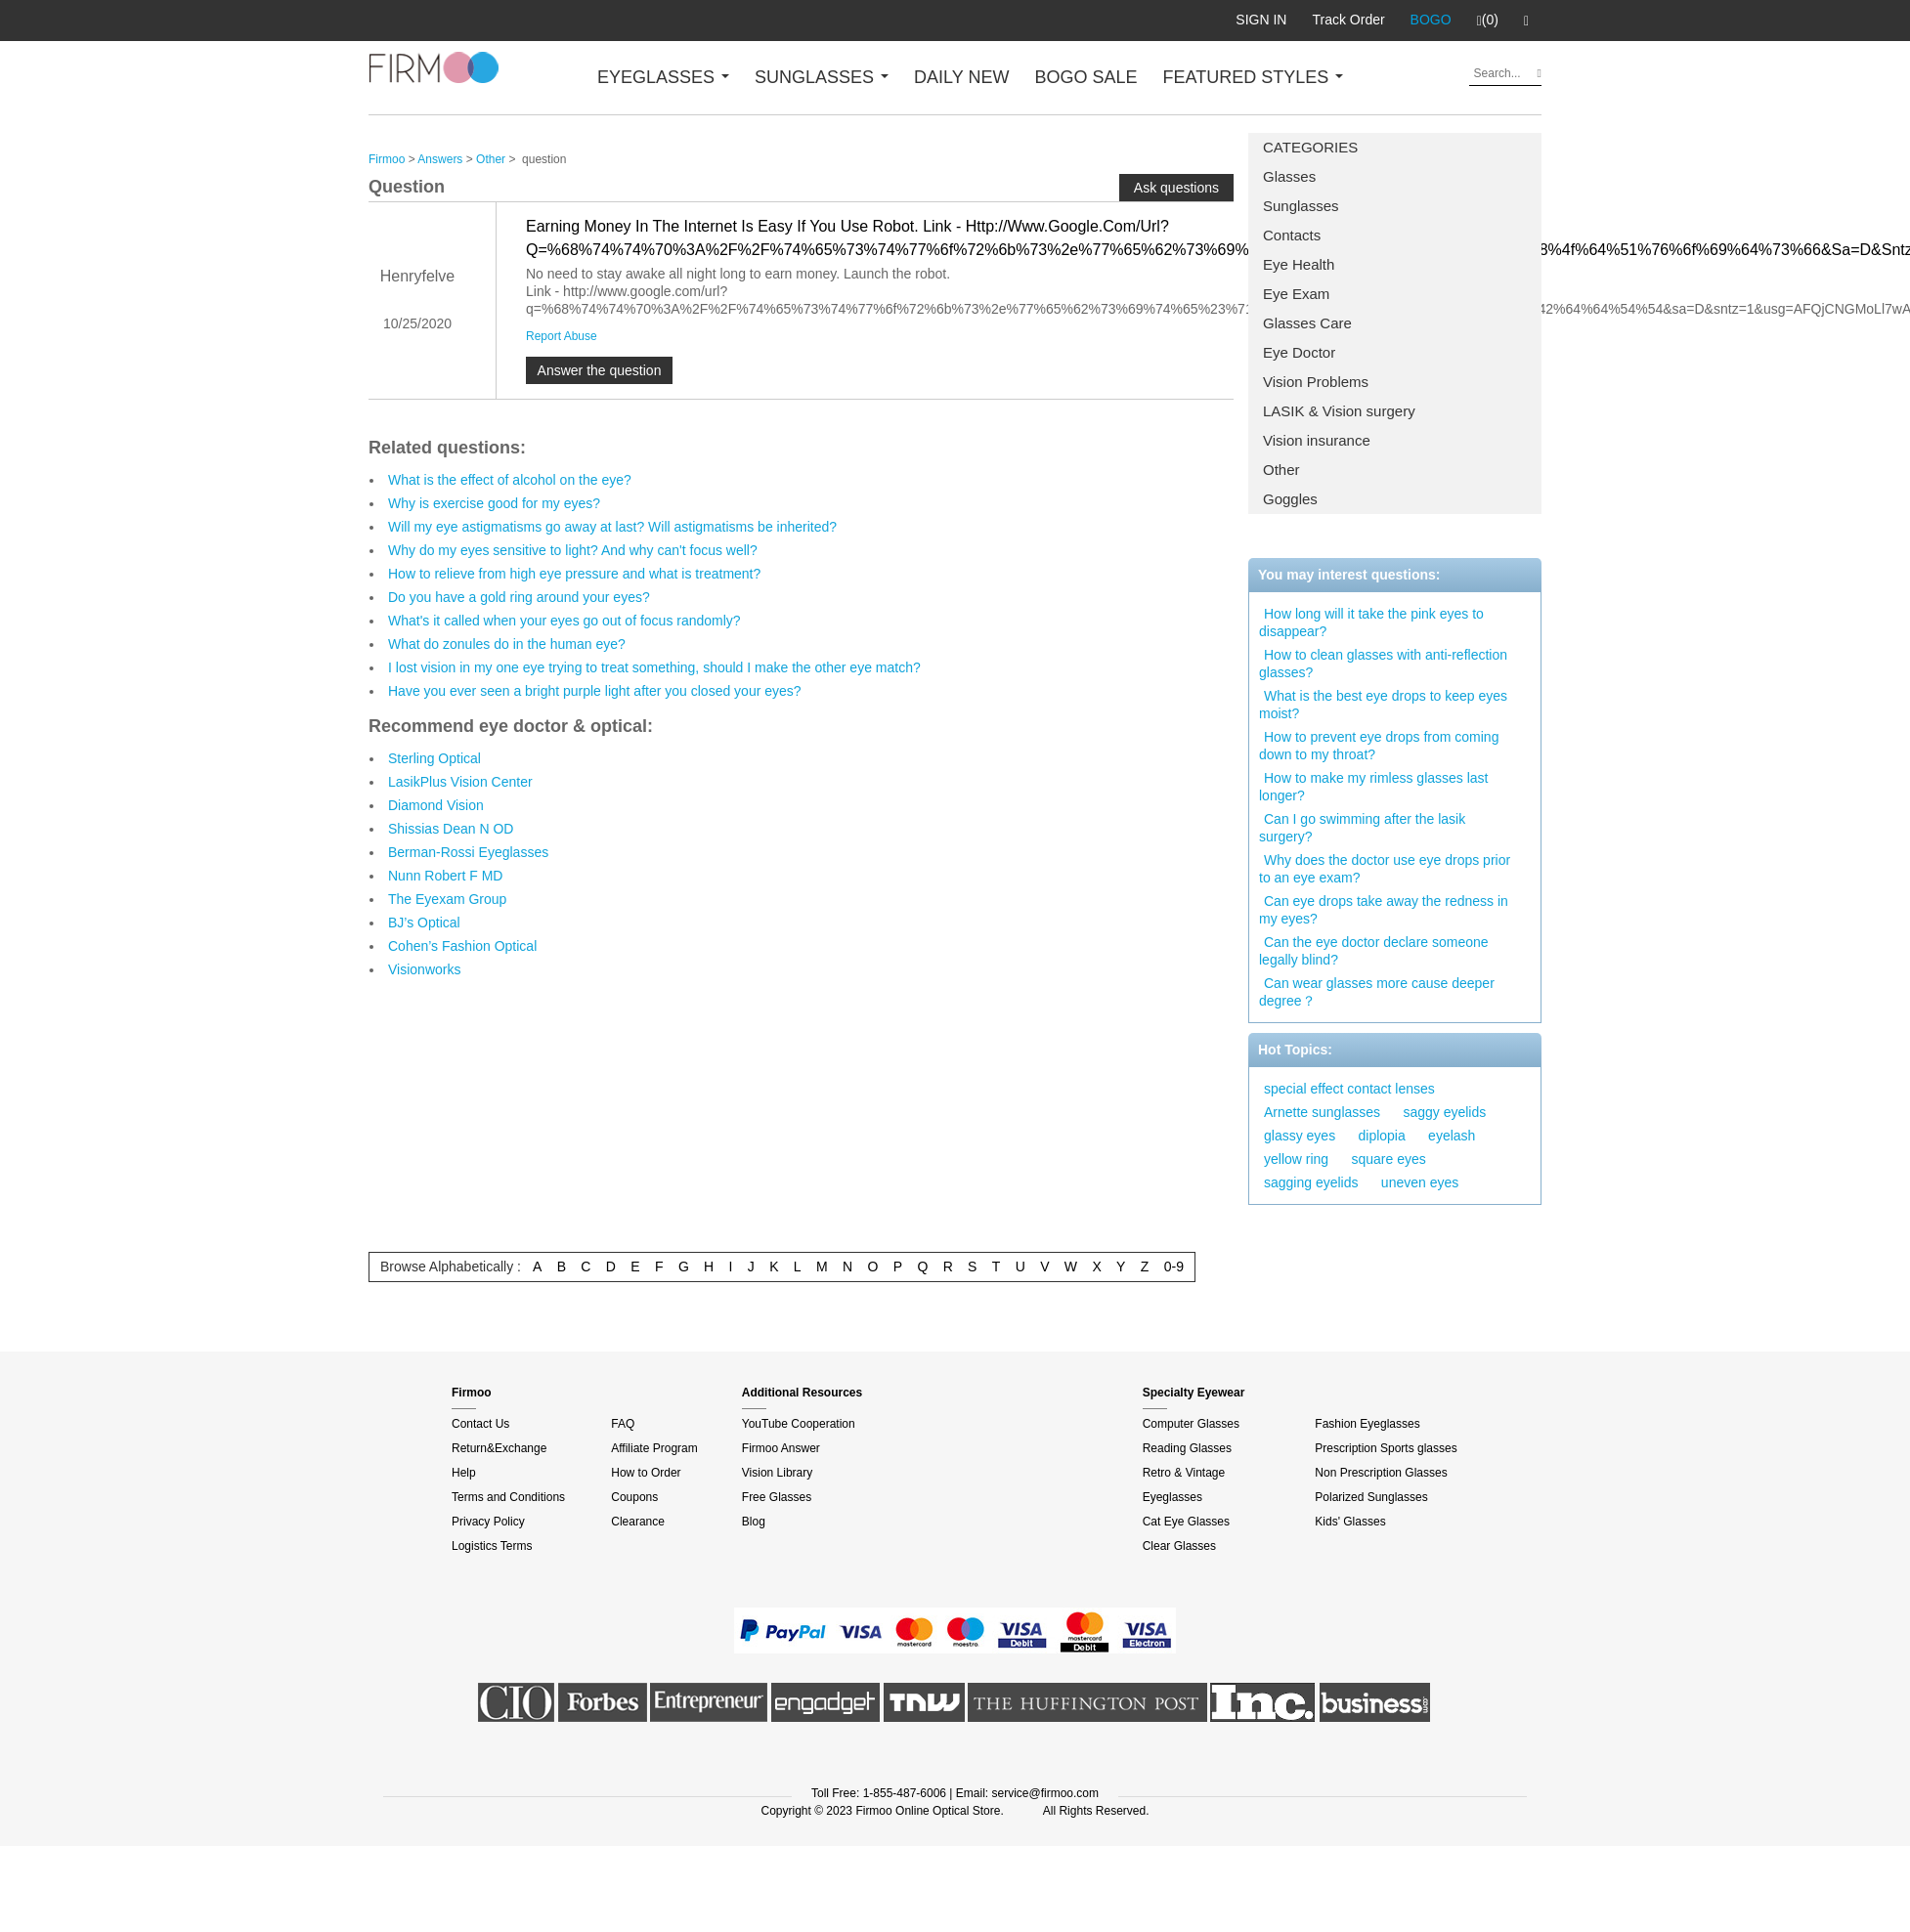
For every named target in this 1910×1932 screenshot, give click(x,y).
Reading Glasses (1187, 1448)
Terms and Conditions (508, 1497)
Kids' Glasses (1350, 1521)
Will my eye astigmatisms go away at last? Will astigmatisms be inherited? (612, 527)
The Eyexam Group (447, 899)
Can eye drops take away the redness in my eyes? (1383, 909)
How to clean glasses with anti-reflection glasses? (1383, 663)
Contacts (1292, 235)
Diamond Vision (436, 805)
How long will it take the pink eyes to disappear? (1371, 622)
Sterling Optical (434, 758)
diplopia (1382, 1135)
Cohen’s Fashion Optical (462, 946)
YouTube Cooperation (798, 1424)
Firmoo (387, 159)
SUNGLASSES (822, 77)
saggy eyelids (1444, 1112)
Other (1281, 469)
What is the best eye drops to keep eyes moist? (1383, 704)
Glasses (1289, 176)
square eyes (1388, 1159)
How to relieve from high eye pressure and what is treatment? (574, 573)
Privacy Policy (488, 1521)
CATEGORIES (1310, 147)
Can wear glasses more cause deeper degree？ (1377, 992)
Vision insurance (1316, 440)
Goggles (1290, 499)
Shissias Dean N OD (450, 829)
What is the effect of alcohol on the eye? (509, 480)
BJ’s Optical (424, 922)
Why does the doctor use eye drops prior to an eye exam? (1384, 868)
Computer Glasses (1191, 1424)
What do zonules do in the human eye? (507, 644)
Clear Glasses (1179, 1546)
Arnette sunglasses (1322, 1112)
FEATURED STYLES (1253, 77)
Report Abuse (561, 336)
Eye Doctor (1299, 352)
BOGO (1431, 19)
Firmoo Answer (781, 1448)
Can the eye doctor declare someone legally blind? (1374, 950)
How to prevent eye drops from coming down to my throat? (1378, 745)
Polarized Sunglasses (1371, 1497)
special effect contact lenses (1349, 1088)
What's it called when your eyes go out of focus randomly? (564, 620)
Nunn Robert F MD (445, 875)
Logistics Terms (492, 1546)
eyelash (1451, 1135)
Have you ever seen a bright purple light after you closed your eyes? (595, 691)
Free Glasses (776, 1497)
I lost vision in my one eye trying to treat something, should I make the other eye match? (654, 667)
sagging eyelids (1311, 1182)
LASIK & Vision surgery (1339, 411)
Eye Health (1298, 264)
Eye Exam (1296, 293)
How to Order (645, 1473)
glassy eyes (1299, 1135)
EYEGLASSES (663, 77)
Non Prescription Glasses (1381, 1473)
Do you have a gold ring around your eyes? (519, 597)
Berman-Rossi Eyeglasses (468, 852)
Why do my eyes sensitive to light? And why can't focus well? (573, 550)
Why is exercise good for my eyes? (494, 503)
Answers (439, 159)
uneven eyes (1419, 1182)
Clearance (638, 1521)
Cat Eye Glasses (1186, 1521)
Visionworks (424, 969)
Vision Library (777, 1473)
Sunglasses (1301, 205)
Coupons (634, 1497)
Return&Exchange (499, 1448)
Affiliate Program (654, 1448)
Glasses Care (1307, 323)
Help (464, 1473)
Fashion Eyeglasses (1367, 1424)
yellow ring (1296, 1159)
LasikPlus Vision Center (460, 782)
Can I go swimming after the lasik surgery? (1362, 827)
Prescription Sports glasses (1385, 1448)
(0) (1487, 20)
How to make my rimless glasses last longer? (1374, 786)
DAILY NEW (961, 77)
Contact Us (480, 1424)
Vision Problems (1315, 381)
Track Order (1348, 19)
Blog (753, 1521)
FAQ (622, 1424)
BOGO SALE (1085, 77)
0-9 (1174, 1266)
